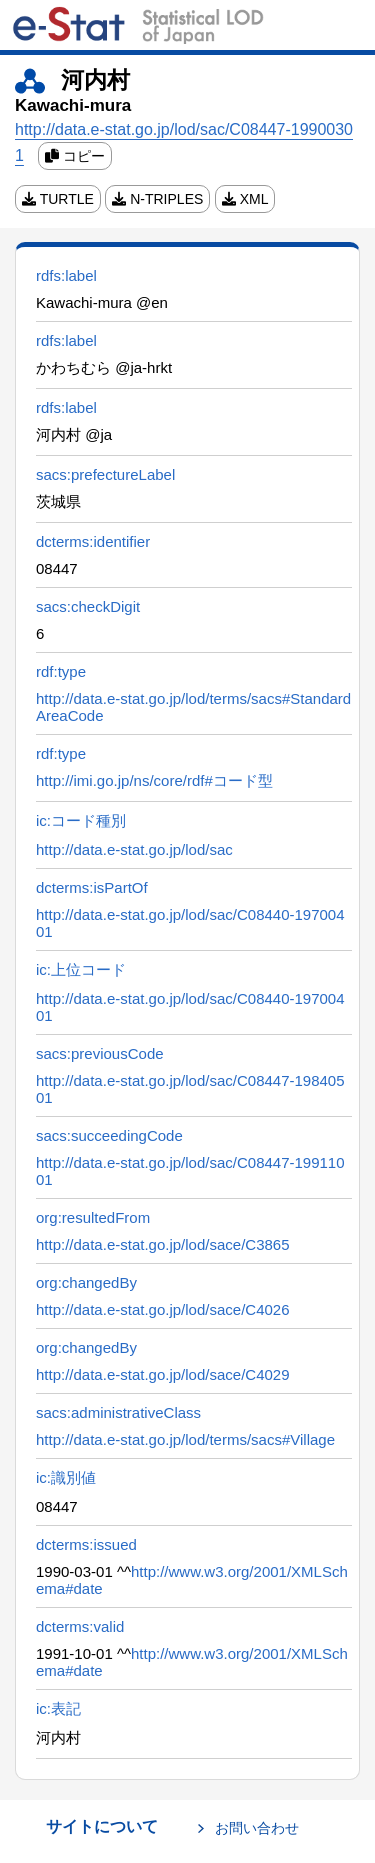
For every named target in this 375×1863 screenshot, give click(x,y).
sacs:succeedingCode (109, 1135)
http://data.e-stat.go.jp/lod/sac (134, 849)
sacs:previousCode (100, 1053)
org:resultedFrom (93, 1217)
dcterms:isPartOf (92, 887)
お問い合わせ (257, 1828)
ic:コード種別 (81, 820)
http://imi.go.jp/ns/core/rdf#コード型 (154, 780)
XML (245, 199)
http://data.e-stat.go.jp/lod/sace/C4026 (163, 1309)
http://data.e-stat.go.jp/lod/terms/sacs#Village (185, 1439)
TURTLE (58, 199)
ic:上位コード (81, 969)
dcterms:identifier (93, 541)
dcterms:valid (80, 1626)
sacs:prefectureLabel (105, 474)
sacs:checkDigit (88, 606)
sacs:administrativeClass (118, 1412)
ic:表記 (58, 1708)
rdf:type (61, 671)
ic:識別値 (66, 1477)
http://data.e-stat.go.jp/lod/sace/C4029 (163, 1374)
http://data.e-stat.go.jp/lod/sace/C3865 (163, 1244)
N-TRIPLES (157, 199)
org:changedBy (86, 1282)
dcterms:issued (86, 1544)
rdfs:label (66, 275)
